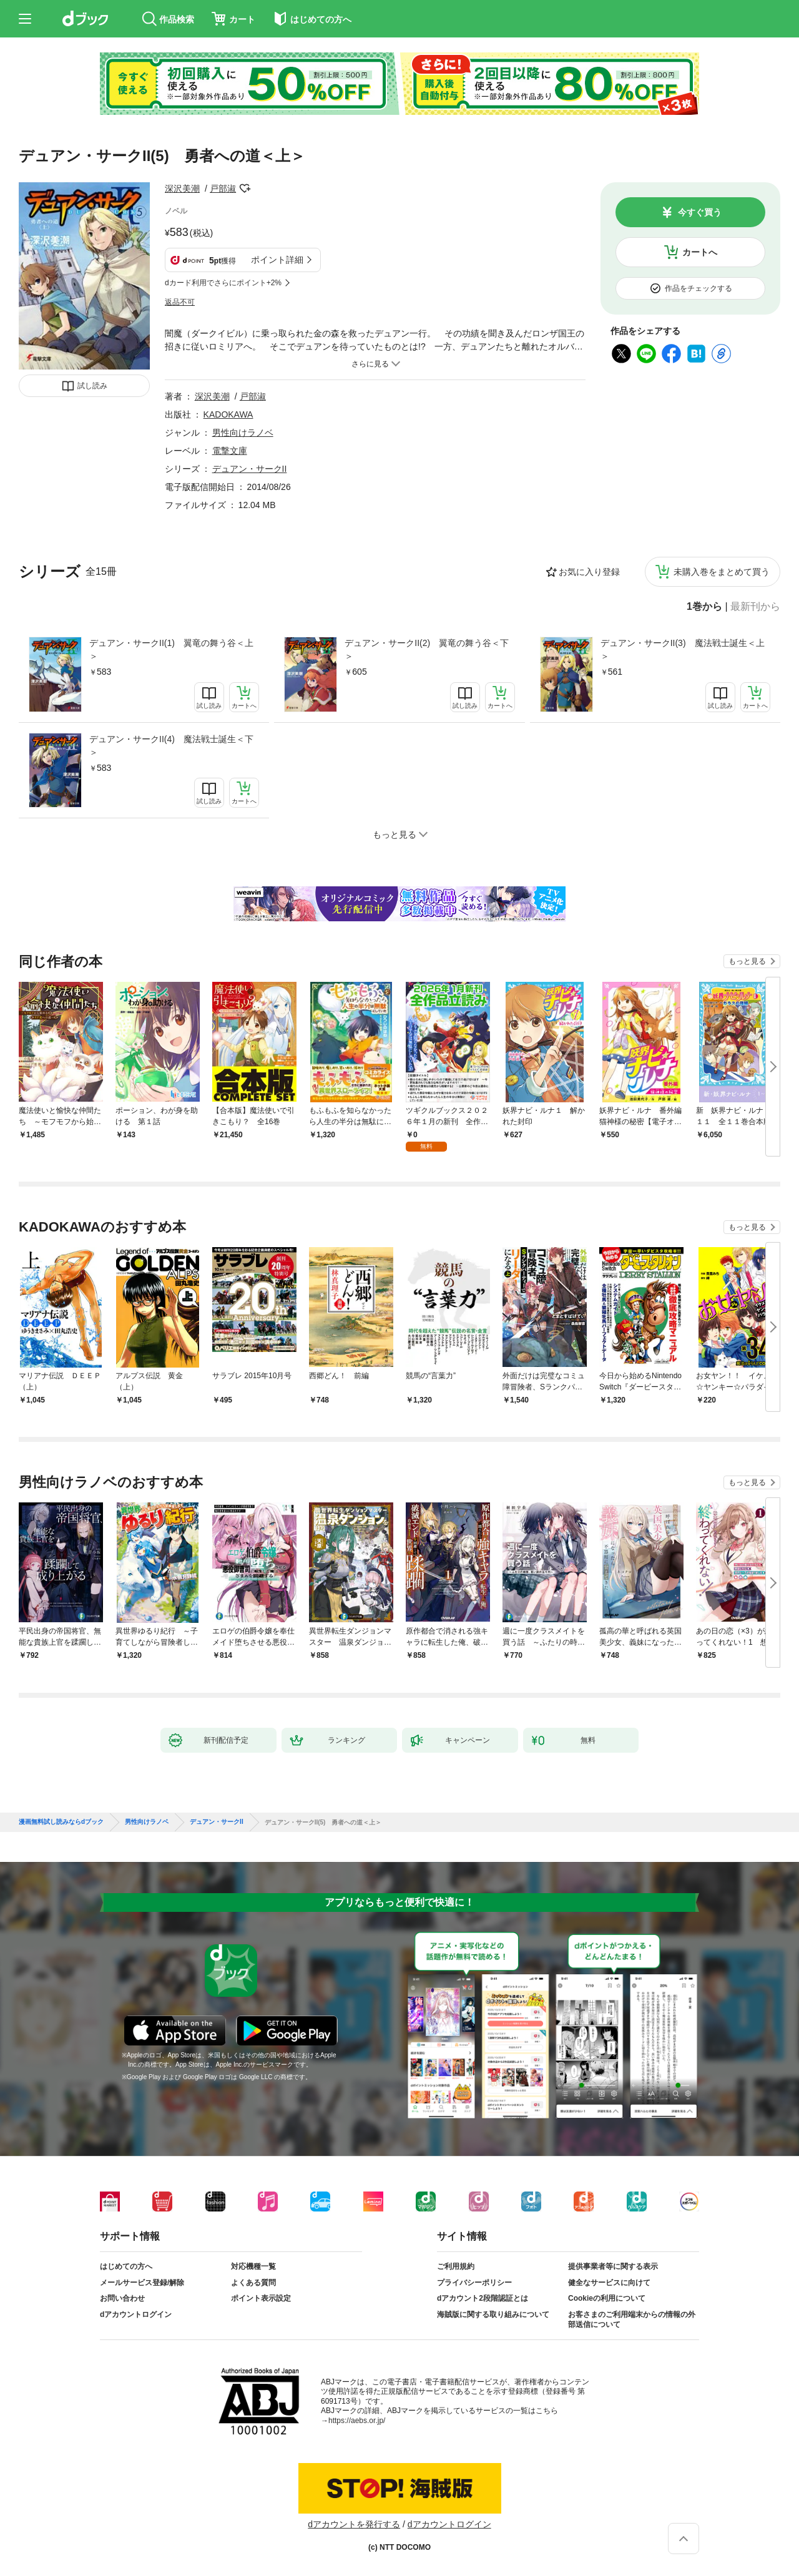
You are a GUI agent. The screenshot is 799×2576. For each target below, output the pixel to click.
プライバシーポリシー (474, 2282)
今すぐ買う (700, 212)
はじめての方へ (126, 2266)
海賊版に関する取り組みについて (493, 2314)
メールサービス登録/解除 (142, 2282)
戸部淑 (223, 188)
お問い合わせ (122, 2298)
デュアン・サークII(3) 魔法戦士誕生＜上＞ (682, 649)
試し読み (92, 385)
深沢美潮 (182, 188)
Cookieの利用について (606, 2298)
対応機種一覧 (253, 2266)
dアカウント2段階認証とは (482, 2298)
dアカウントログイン (136, 2314)
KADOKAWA (228, 414)
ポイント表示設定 (261, 2298)
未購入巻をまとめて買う (722, 572)
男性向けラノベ (242, 433)
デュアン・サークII (249, 469)
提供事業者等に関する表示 (613, 2266)
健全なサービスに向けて (609, 2282)
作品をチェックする (698, 288)
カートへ (699, 252)
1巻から (704, 607)
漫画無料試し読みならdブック (61, 1822)
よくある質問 (253, 2282)
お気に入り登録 (589, 572)
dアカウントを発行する (354, 2524)
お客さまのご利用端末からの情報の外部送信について (631, 2319)
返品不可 (180, 302)
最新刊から (755, 607)
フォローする (244, 188)
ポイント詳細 (277, 260)
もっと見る (747, 961)
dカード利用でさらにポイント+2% (223, 282)
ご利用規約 (455, 2266)
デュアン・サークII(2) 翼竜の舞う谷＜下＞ (427, 649)
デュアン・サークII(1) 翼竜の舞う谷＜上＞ (171, 649)
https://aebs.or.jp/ (356, 2420)
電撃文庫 (229, 451)
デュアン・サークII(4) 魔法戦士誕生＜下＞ (171, 745)
